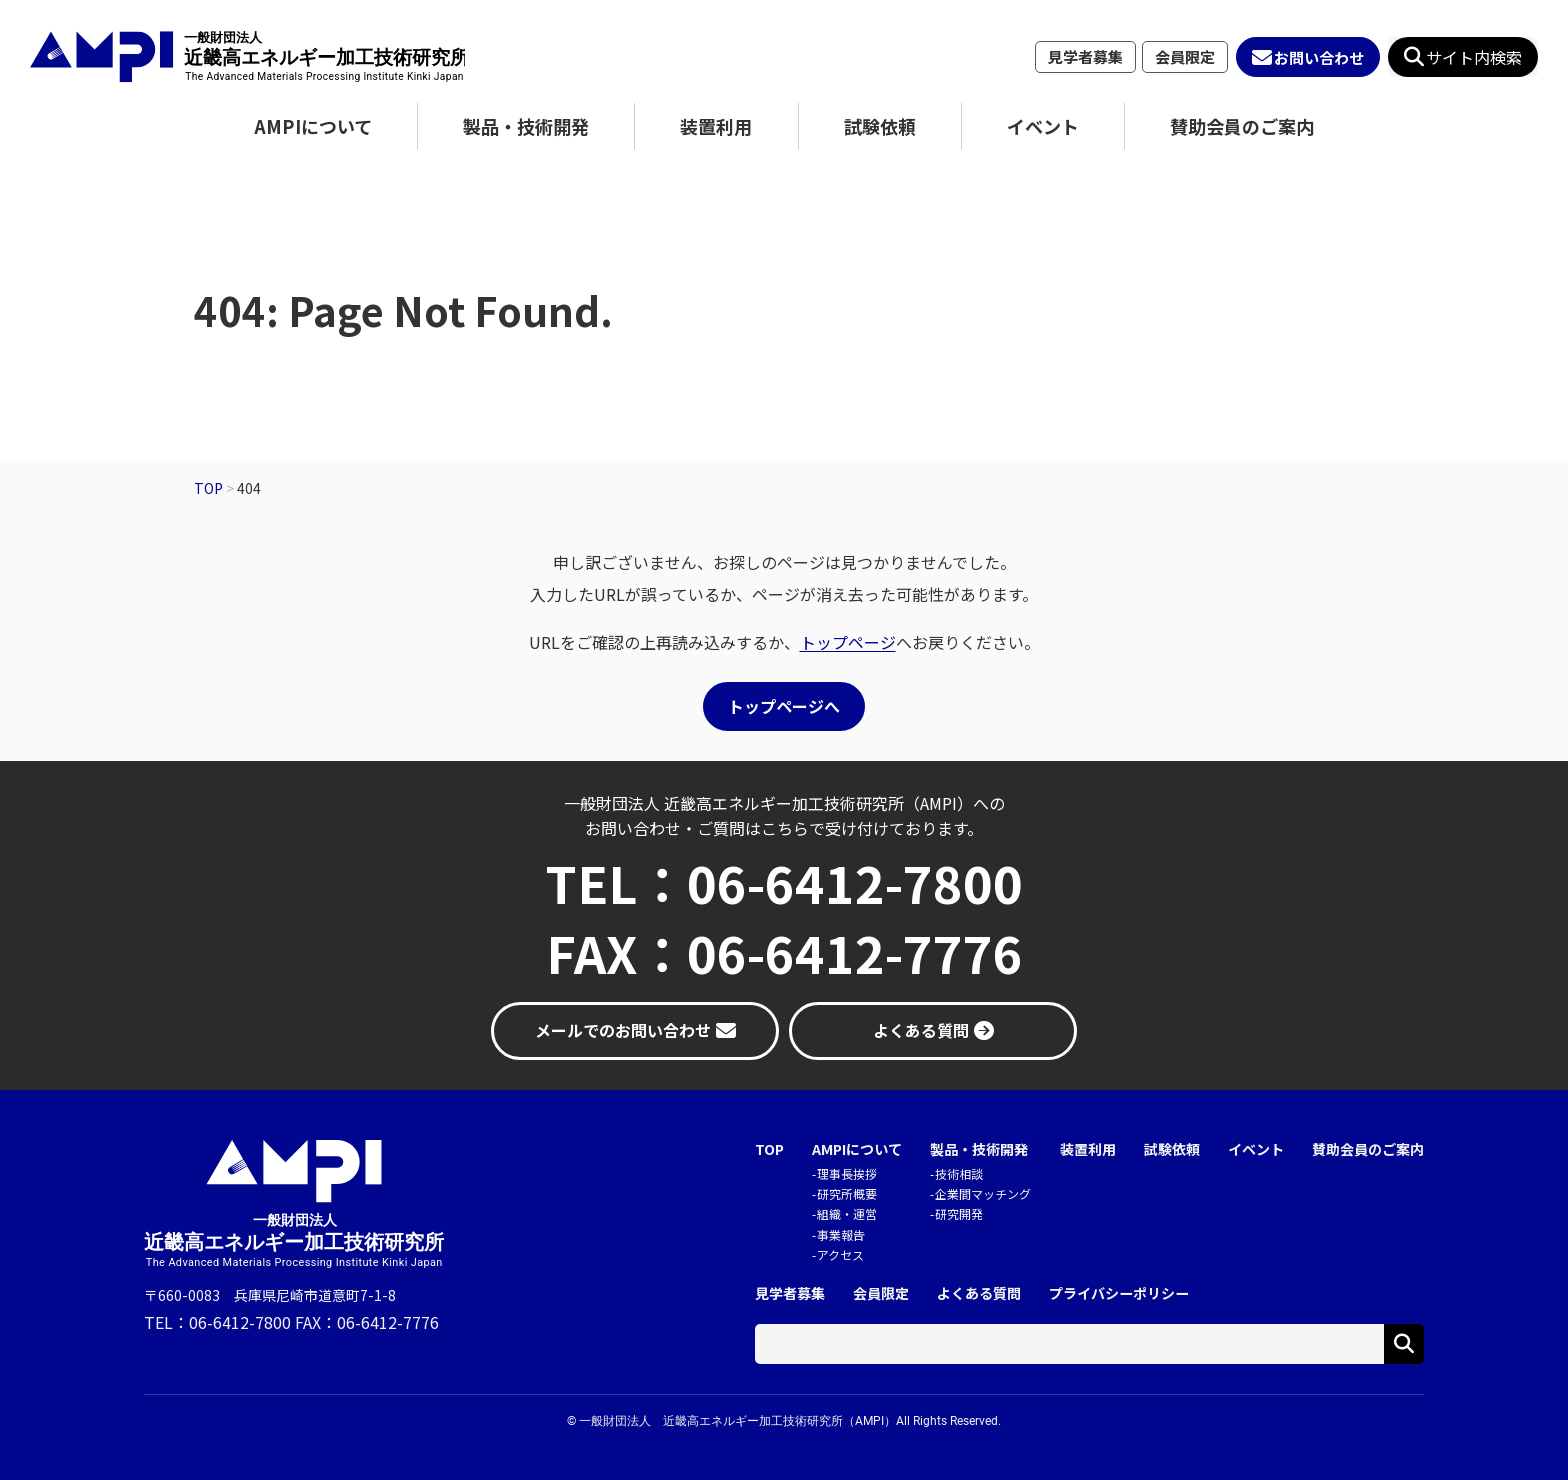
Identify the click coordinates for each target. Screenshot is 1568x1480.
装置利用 (716, 126)
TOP (769, 1149)
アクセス (840, 1254)
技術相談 (959, 1173)
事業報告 (841, 1234)
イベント (1043, 126)
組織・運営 (847, 1213)
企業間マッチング (983, 1193)
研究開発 (959, 1213)
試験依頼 (880, 126)
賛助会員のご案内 (1242, 126)
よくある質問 (979, 1293)
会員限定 (1185, 56)
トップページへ (784, 706)
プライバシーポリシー (1119, 1293)
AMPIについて (313, 126)
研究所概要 (847, 1193)
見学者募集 (1085, 56)
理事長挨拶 (847, 1173)
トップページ (848, 642)
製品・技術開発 (526, 126)
